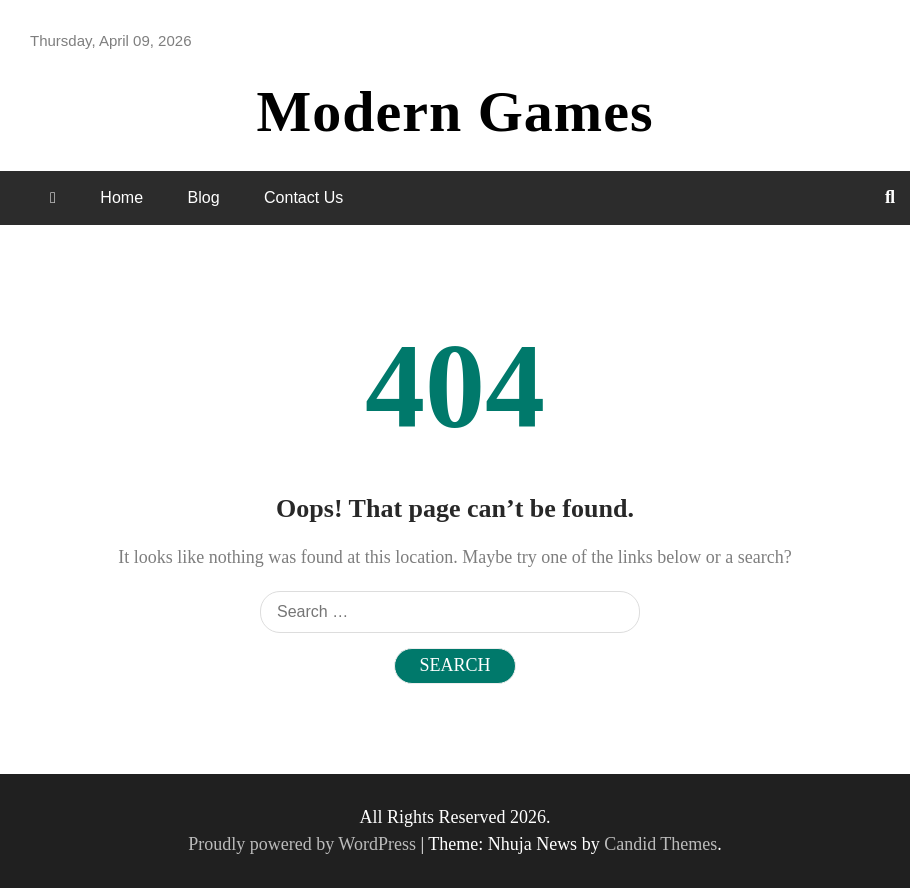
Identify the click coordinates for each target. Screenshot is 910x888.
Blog (204, 197)
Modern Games (455, 111)
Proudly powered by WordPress (304, 844)
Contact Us (303, 197)
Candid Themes (660, 844)
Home (121, 197)
